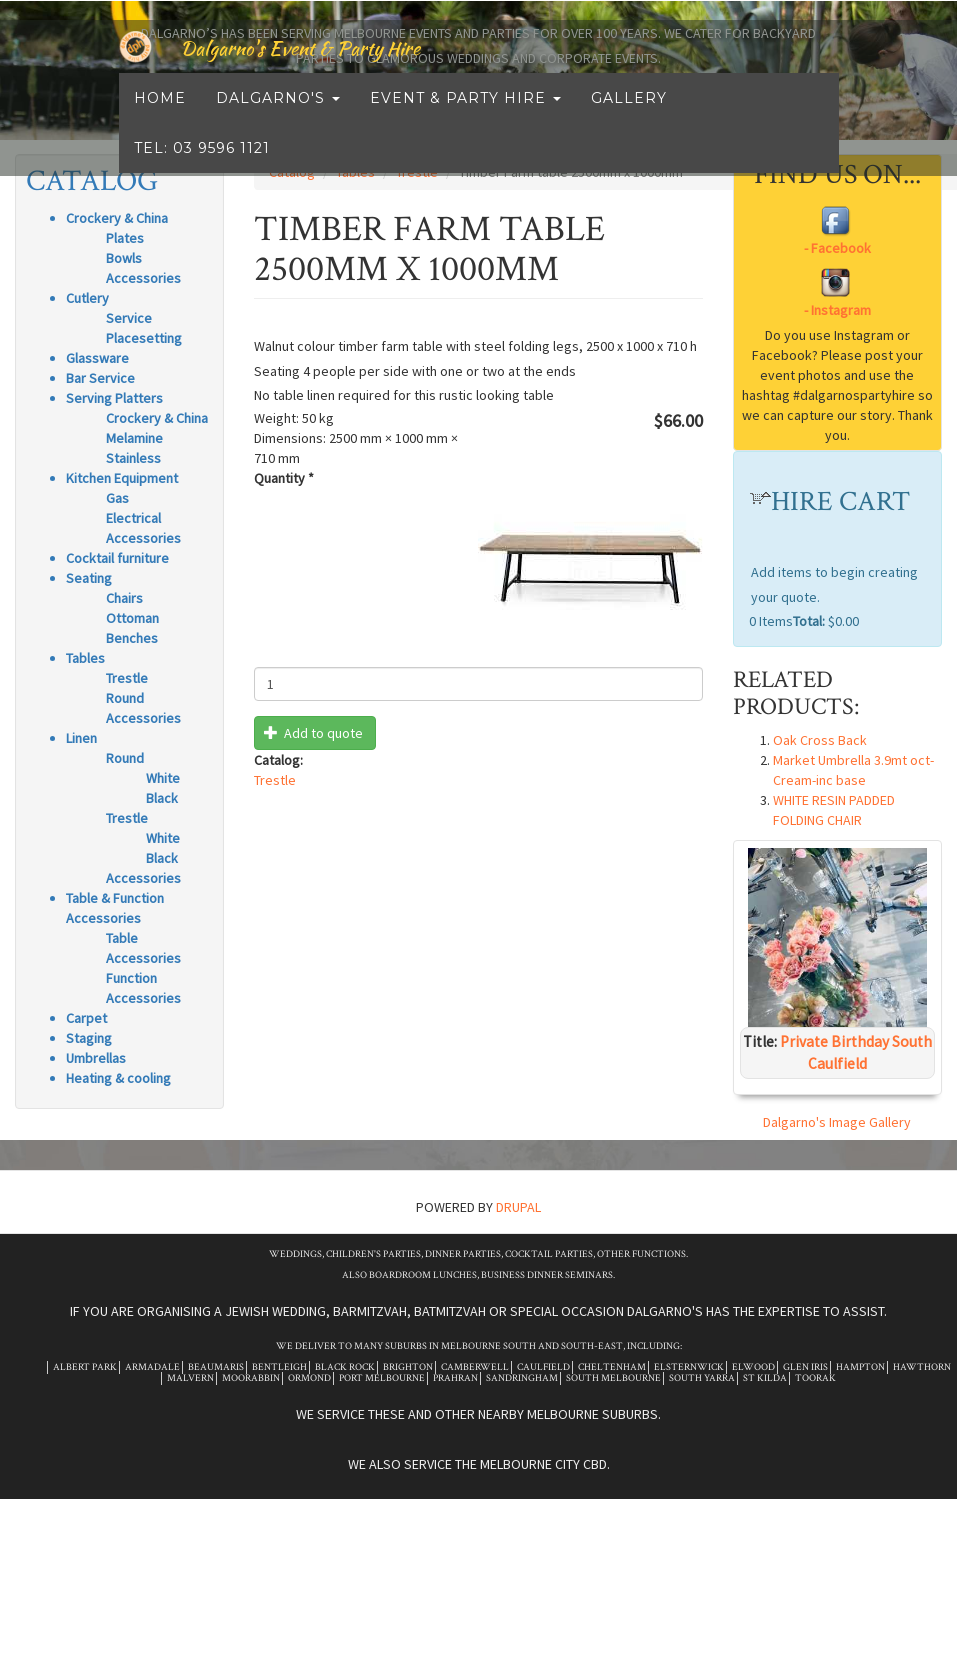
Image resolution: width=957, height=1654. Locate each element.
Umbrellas (96, 1058)
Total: (809, 621)
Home (160, 120)
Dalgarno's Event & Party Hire (337, 70)
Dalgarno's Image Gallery (837, 1122)
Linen (81, 738)
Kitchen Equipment (122, 478)
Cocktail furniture (117, 558)
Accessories (143, 278)
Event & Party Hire (465, 120)
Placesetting (144, 338)
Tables (85, 658)
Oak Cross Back (820, 740)
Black (162, 798)
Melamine (134, 438)
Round (125, 698)
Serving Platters (114, 398)
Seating (89, 578)
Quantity (284, 478)
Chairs (124, 598)
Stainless (133, 458)
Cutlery (87, 298)
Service (129, 318)
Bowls (124, 258)
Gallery (629, 120)
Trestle (127, 678)
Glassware (97, 358)
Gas (117, 498)
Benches (132, 638)
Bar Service (100, 378)
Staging (89, 1038)
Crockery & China (157, 418)
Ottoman (132, 618)
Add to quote (314, 733)
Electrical (133, 518)
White (163, 778)
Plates (125, 238)
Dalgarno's (278, 120)
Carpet (86, 1018)
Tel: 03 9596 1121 (202, 170)
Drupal (518, 1207)
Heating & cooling (118, 1078)
